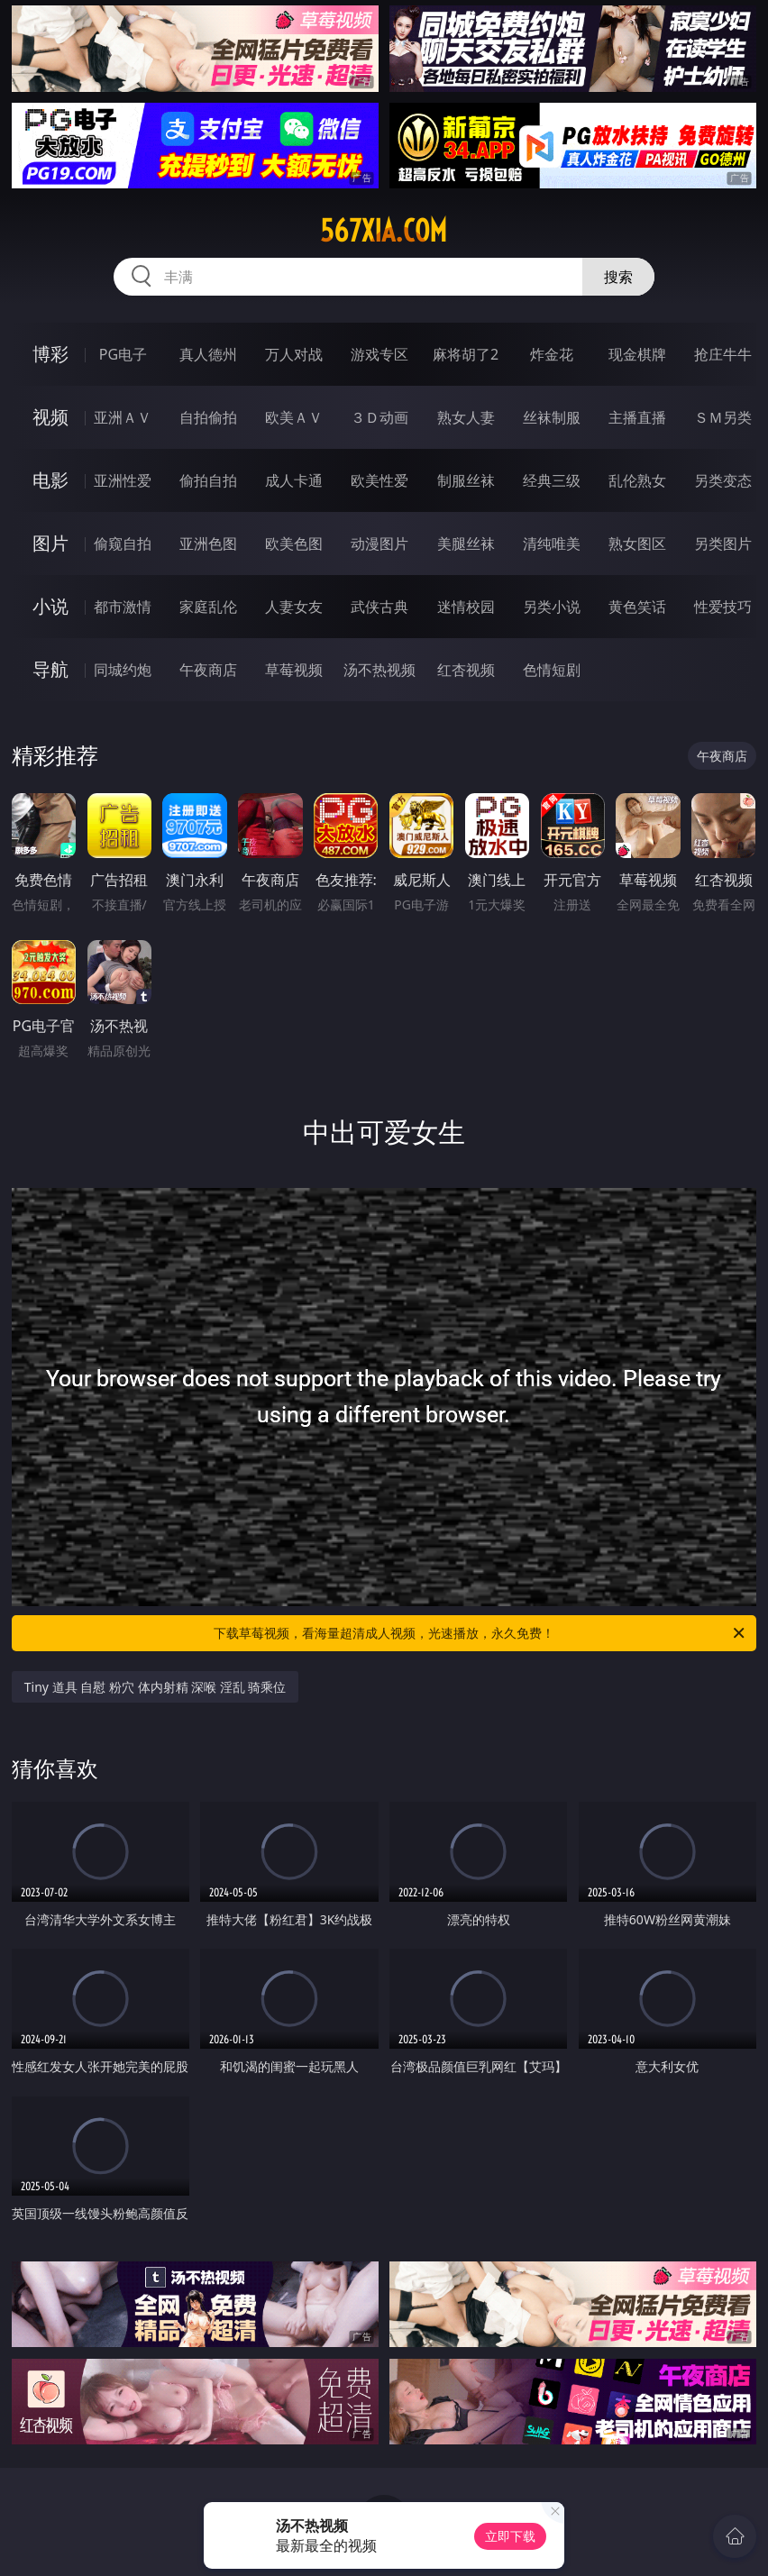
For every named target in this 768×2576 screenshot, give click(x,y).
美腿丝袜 (466, 543)
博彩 (50, 354)
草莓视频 (294, 670)
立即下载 (510, 2535)
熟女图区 (637, 543)
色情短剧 (552, 670)
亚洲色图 (208, 543)
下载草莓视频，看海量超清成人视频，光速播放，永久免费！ (480, 1633)
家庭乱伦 (208, 607)
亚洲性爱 (122, 480)
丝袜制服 (552, 417)
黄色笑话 (637, 607)
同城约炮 (122, 670)
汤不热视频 (379, 670)
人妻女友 (294, 607)
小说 (50, 606)
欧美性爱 (379, 480)
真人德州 (208, 354)
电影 (50, 480)
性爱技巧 (723, 607)
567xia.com (383, 231)
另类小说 (552, 607)
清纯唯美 (552, 543)
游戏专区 (379, 354)
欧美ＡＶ (294, 417)
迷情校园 (466, 607)
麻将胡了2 (465, 354)
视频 (50, 417)
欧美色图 (294, 543)
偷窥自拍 (122, 543)
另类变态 (723, 480)
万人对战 (294, 354)
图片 (50, 543)
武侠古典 (379, 607)
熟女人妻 (466, 417)
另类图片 (723, 543)
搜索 (618, 277)
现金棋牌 (637, 354)
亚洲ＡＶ (122, 417)
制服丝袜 (466, 480)
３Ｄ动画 (379, 417)
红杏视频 (466, 670)
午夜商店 (208, 670)
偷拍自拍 (208, 480)
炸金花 (551, 354)
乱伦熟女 (637, 480)
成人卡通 (294, 480)
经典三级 (552, 480)
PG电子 (123, 354)
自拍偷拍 (208, 417)
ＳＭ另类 (723, 417)
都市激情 (122, 607)
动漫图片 (379, 543)
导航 (50, 669)
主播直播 (637, 417)
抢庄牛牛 (723, 354)
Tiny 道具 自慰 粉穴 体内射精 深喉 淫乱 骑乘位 (155, 1686)
